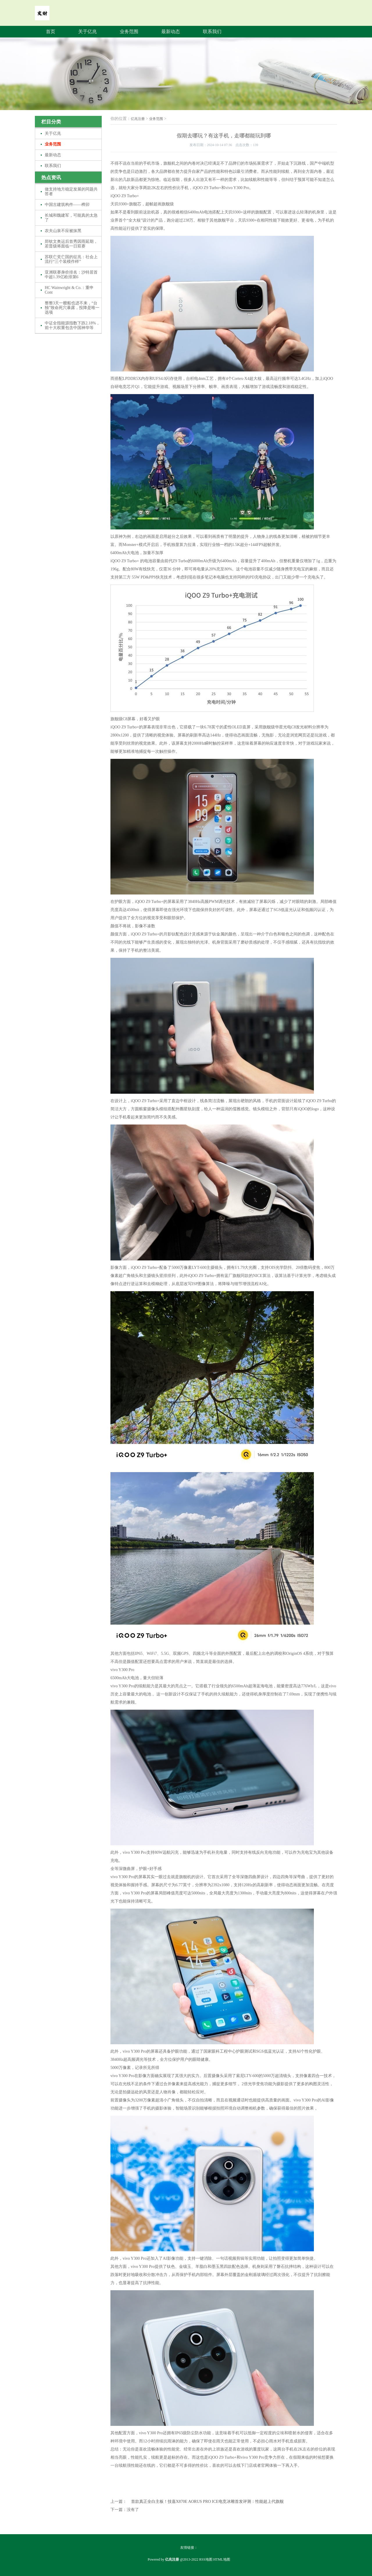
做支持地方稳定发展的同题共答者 (71, 191)
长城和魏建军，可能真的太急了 (71, 217)
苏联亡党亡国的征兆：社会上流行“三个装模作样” (71, 259)
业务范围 (129, 31)
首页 (50, 31)
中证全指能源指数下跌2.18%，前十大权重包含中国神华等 (72, 325)
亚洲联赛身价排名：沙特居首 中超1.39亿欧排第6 (71, 274)
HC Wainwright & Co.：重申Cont (69, 289)
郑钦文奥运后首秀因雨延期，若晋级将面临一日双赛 (71, 243)
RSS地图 (205, 2559)
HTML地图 (221, 2559)
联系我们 (212, 31)
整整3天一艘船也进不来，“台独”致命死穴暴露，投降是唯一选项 (72, 308)
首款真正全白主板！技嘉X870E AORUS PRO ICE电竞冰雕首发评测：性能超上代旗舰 (207, 2501)
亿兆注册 (138, 119)
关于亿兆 (87, 31)
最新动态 (170, 31)
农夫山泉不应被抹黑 (63, 231)
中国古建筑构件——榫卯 (67, 204)
